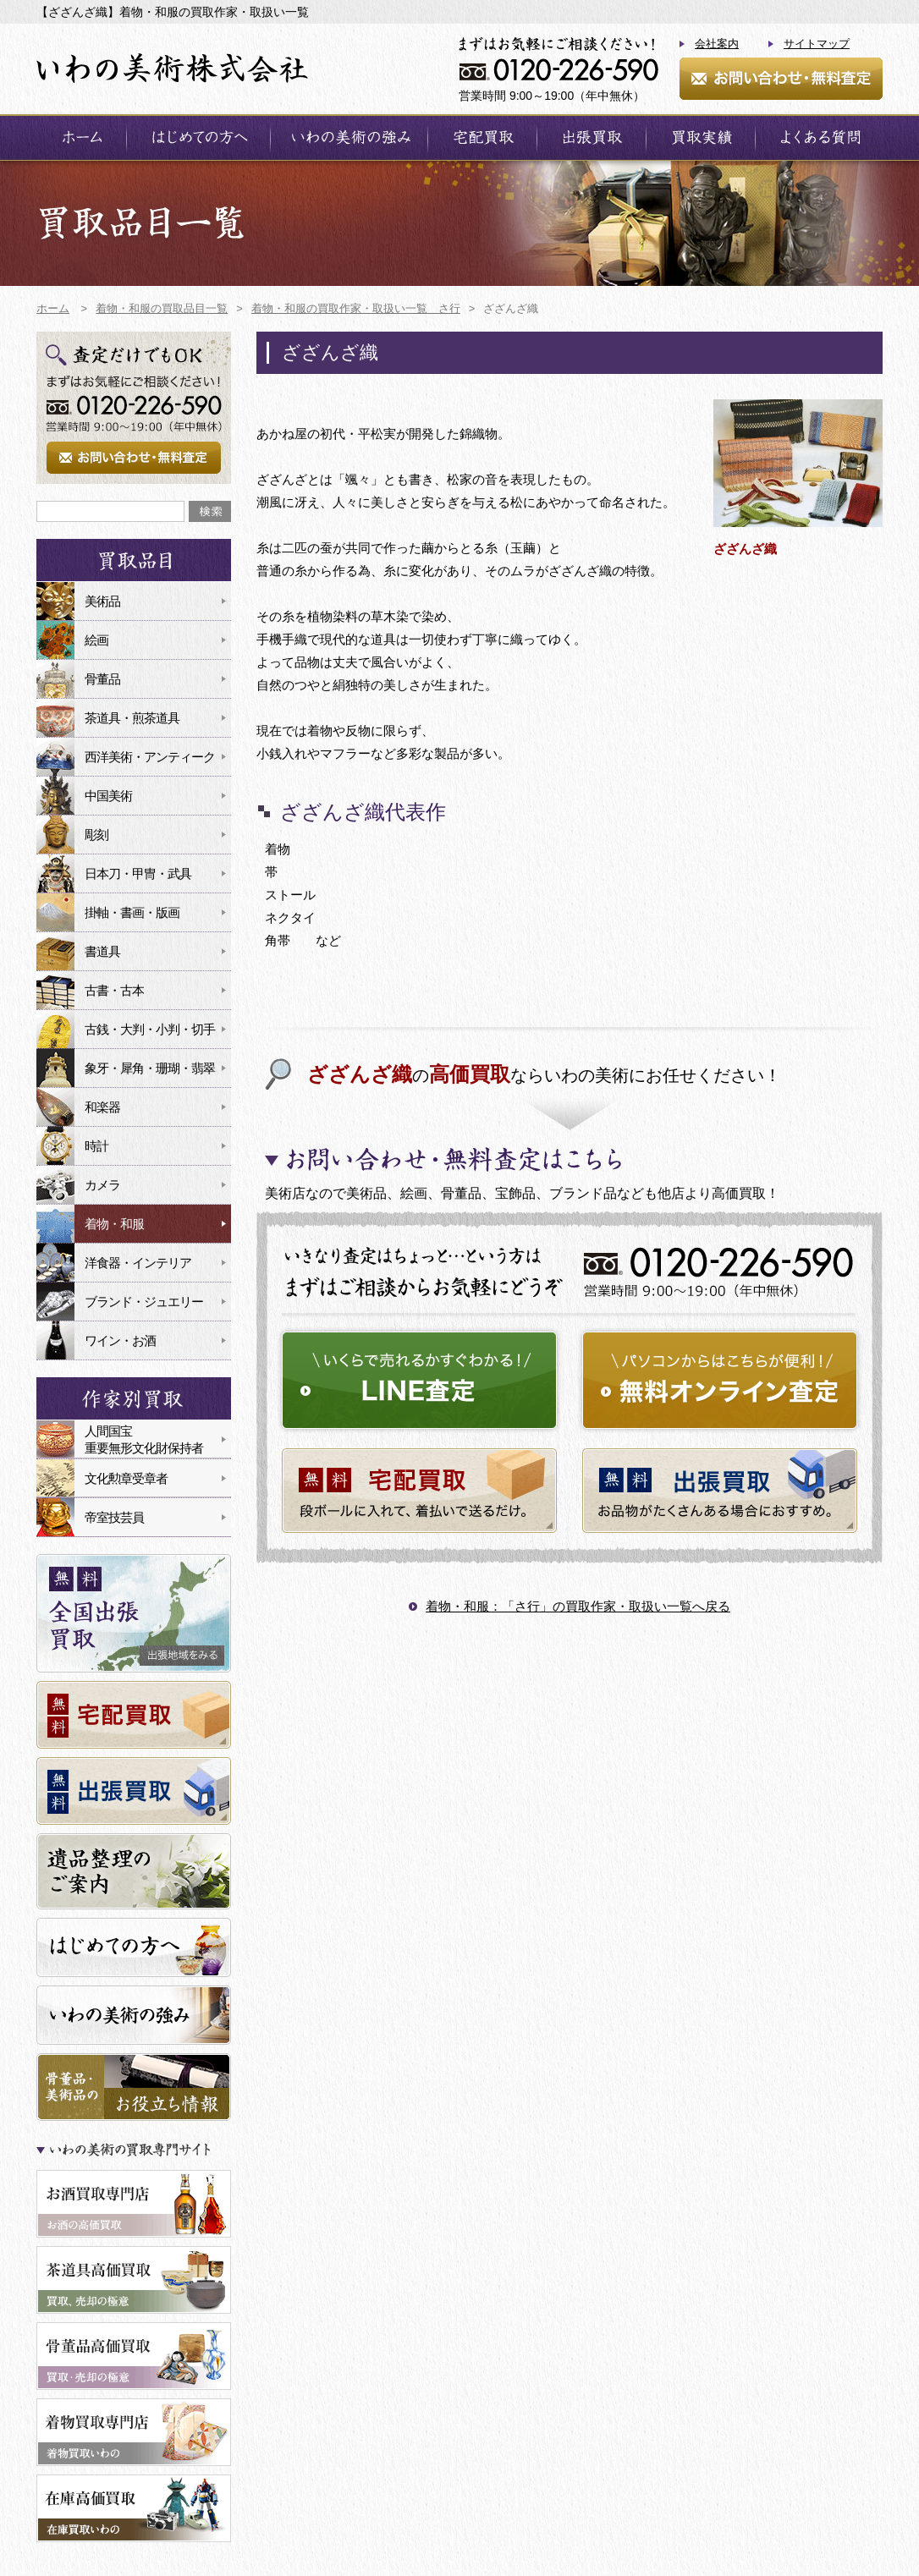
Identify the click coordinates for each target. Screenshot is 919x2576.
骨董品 (102, 679)
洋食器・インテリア (138, 1262)
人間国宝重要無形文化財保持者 (144, 1439)
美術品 (102, 601)
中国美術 (108, 795)
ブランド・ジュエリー (144, 1301)
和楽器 (102, 1107)
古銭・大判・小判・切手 (150, 1029)
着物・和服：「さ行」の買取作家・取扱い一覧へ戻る (578, 1606)
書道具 (102, 951)
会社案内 (717, 43)
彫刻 (96, 834)
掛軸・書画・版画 (132, 912)
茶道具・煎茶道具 (132, 718)
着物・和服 (114, 1224)
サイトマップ (817, 43)
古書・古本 (114, 990)
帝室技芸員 (114, 1517)
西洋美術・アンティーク (150, 757)
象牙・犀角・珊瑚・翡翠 (150, 1068)
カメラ (102, 1185)
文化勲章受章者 (126, 1478)
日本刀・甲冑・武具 (138, 873)
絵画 (96, 640)
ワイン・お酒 (120, 1340)
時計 (96, 1146)
